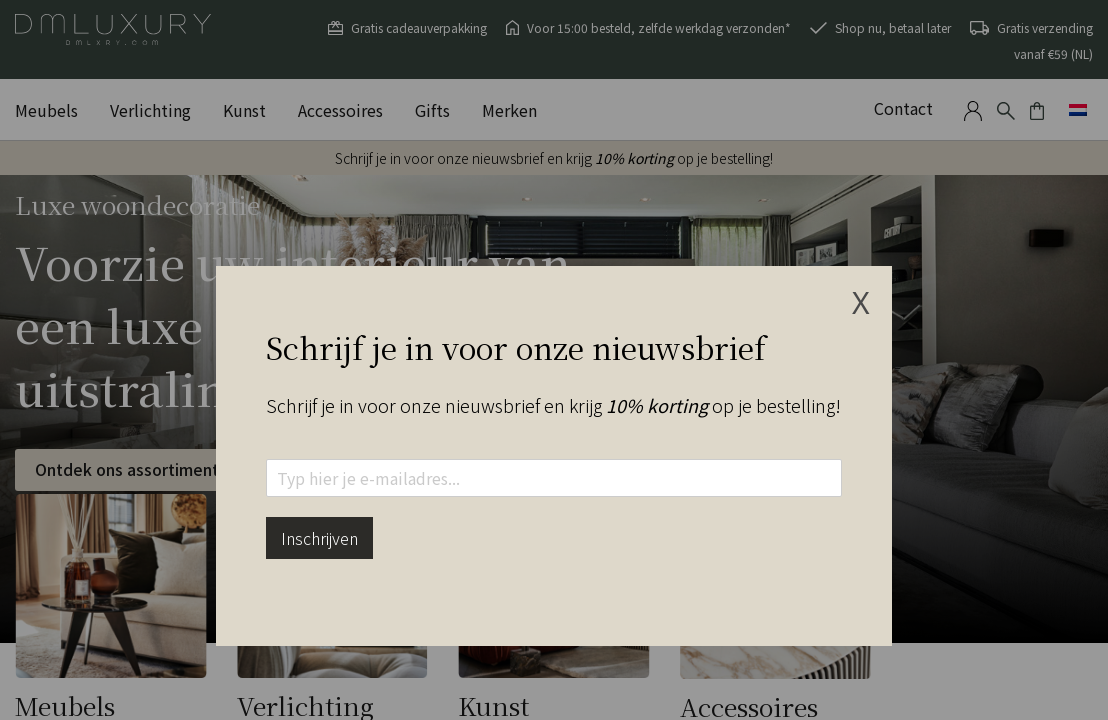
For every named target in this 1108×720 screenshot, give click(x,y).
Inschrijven (319, 538)
